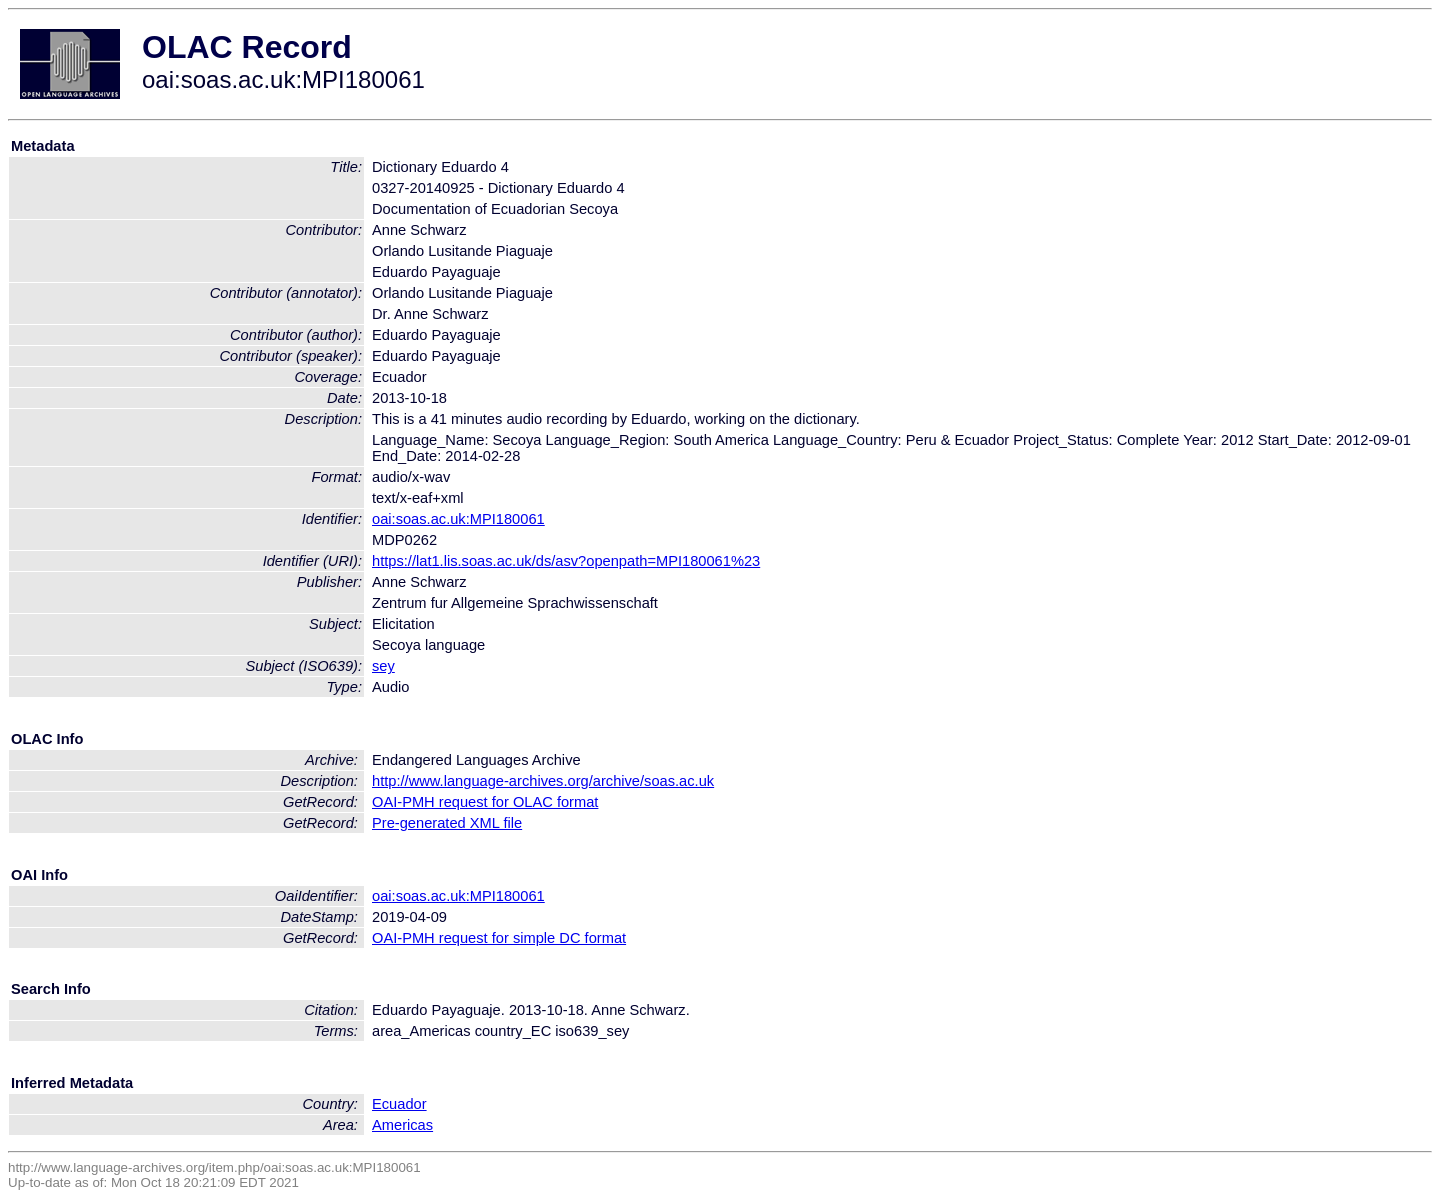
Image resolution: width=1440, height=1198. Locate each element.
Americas (402, 1125)
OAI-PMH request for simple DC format (499, 938)
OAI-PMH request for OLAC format (485, 802)
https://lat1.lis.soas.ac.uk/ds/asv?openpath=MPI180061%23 (566, 561)
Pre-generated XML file (447, 823)
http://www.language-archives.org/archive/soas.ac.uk (543, 781)
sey (383, 666)
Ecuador (399, 1104)
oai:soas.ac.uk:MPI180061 (458, 519)
